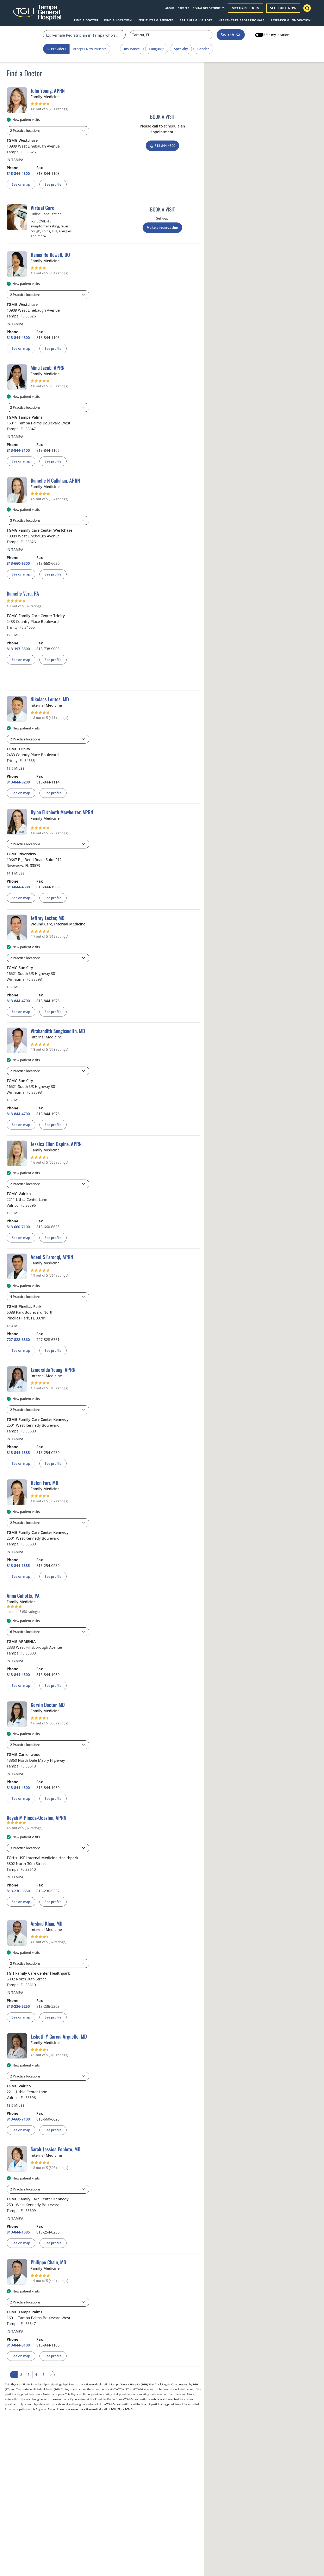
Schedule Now (283, 8)
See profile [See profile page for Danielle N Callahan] (53, 574)
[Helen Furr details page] (17, 1492)
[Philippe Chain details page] (17, 2272)
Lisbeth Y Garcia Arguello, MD (59, 2036)
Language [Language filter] (156, 49)
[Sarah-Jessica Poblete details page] (17, 2159)
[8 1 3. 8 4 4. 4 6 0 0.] (18, 887)
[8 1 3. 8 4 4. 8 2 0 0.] (18, 782)
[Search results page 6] (51, 2374)
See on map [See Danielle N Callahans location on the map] (21, 574)
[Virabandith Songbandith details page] (17, 1040)
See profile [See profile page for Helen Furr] (53, 1576)
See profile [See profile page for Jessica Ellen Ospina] (53, 1237)
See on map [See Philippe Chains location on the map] (21, 2356)
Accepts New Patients (90, 49)
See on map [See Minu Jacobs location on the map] (21, 461)
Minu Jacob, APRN (47, 367)
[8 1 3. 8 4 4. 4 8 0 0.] (18, 173)
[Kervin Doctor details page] (17, 1714)
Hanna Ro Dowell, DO (50, 254)
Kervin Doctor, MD (48, 1704)
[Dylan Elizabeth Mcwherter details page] (17, 822)
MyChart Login (245, 8)
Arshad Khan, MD (46, 1923)
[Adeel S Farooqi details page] (17, 1266)
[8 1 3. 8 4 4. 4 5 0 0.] (18, 1674)
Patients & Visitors (196, 20)
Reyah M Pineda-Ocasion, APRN (36, 1817)
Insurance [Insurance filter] (132, 49)
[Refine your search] (84, 34)
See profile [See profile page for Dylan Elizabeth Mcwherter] (53, 898)
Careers (183, 8)
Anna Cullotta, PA (23, 1595)
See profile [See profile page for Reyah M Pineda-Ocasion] (53, 1902)
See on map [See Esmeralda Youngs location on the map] (21, 1463)
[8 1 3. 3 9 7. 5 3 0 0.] (18, 649)
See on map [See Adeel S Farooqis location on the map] (21, 1350)
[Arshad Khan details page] (17, 1933)
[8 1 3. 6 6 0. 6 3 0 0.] (18, 563)
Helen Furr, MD (44, 1482)
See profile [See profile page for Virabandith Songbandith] (53, 1124)
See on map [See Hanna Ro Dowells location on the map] (21, 348)
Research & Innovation (290, 20)
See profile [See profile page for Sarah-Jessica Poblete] (53, 2243)
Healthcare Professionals (241, 20)
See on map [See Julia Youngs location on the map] (21, 184)
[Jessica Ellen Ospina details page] (17, 1153)
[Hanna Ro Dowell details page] (17, 264)
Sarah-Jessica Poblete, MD (55, 2149)
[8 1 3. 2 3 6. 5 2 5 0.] (18, 2006)
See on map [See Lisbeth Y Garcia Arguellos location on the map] (21, 2130)
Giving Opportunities (209, 8)
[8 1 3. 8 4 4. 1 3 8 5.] (18, 1452)
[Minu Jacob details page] (17, 377)
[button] (48, 130)
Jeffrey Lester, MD (47, 917)
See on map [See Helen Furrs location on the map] (21, 1576)
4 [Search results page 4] (36, 2374)
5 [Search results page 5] (43, 2374)
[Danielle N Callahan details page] (17, 490)
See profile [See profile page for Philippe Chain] (53, 2356)
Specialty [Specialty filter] (181, 49)
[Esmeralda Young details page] (17, 1379)
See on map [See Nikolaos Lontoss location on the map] (21, 793)
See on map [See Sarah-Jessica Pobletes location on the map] (21, 2243)
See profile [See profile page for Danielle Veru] (53, 659)
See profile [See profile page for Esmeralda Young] (53, 1463)
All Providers (56, 49)
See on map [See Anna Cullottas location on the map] (21, 1685)
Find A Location (118, 20)
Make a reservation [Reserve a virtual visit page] (162, 227)
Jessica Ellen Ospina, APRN (56, 1143)
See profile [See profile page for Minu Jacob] (53, 461)
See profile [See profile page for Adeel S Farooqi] (53, 1350)
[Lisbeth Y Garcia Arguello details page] (17, 2046)
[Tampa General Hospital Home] (37, 15)
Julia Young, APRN (48, 90)
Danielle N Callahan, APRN (55, 480)
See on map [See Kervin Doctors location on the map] (21, 1798)
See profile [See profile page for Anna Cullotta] (53, 1685)
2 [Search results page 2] (21, 2374)
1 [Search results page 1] (14, 2374)
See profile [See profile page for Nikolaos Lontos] (53, 793)
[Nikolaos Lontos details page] (17, 709)
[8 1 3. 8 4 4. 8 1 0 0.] (18, 450)
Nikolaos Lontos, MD (50, 699)
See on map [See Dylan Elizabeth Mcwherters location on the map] (21, 898)
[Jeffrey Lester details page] (17, 927)
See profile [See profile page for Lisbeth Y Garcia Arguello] (53, 2130)
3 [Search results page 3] (29, 2374)
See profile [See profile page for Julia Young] (53, 184)
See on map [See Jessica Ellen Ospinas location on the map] (21, 1237)
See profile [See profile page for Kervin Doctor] (53, 1798)
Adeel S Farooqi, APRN (52, 1256)
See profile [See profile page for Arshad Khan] (53, 2017)
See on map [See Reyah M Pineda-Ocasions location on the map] (21, 1902)
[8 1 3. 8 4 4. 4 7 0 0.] (18, 1001)
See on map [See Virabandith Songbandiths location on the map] (21, 1124)
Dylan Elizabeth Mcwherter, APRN (62, 812)
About (169, 8)
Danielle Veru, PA (23, 593)
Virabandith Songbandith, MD (58, 1030)
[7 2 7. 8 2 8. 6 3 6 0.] (18, 1339)
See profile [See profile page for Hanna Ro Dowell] (53, 348)
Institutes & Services (156, 20)
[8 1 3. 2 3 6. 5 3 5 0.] (18, 1891)
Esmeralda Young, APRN (53, 1369)
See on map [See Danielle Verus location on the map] (21, 659)
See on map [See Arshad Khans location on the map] (21, 2017)
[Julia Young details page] (17, 100)
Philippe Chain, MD (48, 2262)
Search (230, 34)
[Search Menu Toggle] (307, 8)
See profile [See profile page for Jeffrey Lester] (53, 1011)
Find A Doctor (86, 20)
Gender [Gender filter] (203, 49)
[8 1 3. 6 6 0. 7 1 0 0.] (18, 1227)
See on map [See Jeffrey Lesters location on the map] (21, 1011)
